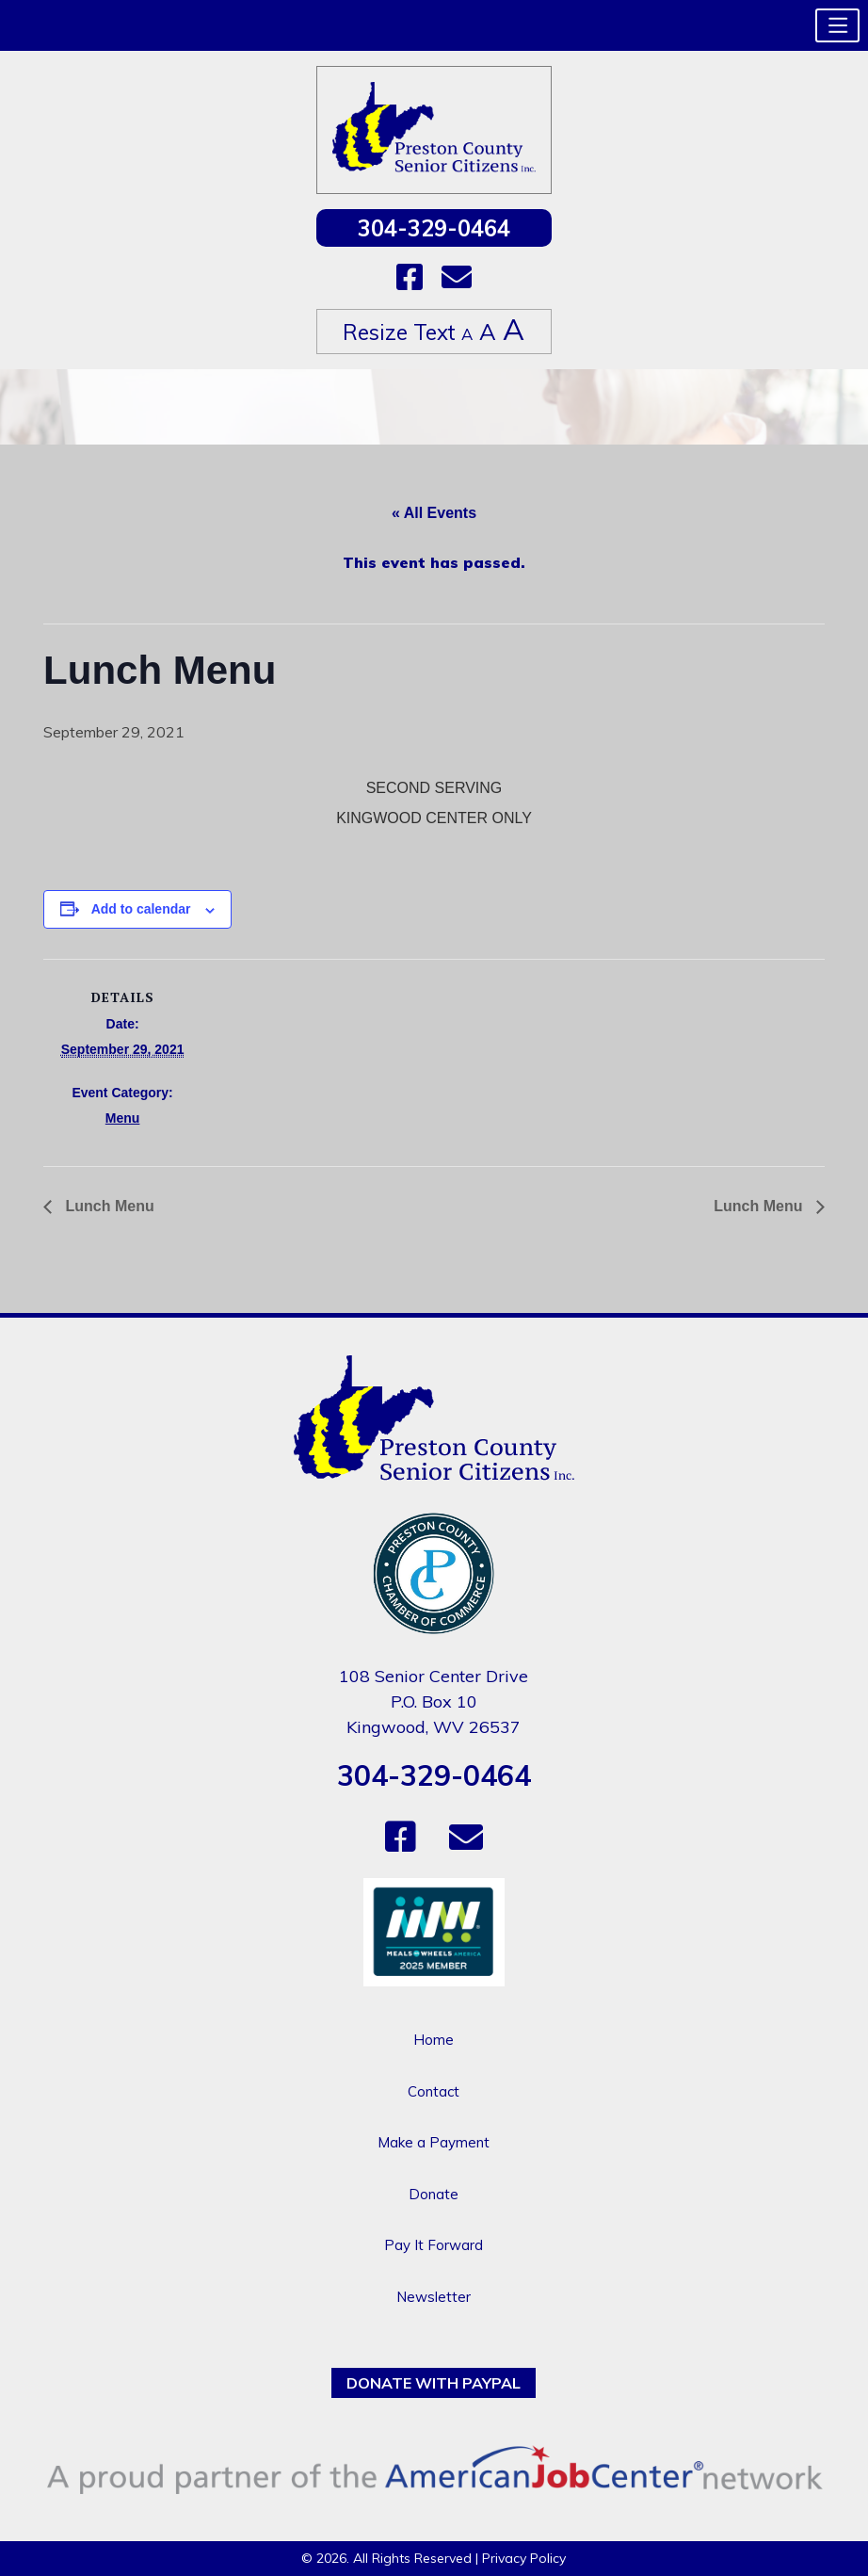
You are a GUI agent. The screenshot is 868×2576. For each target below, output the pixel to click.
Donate (433, 2194)
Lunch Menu (107, 1206)
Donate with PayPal (433, 2382)
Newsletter (433, 2297)
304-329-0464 (434, 228)
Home (433, 2040)
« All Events (434, 513)
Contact (433, 2091)
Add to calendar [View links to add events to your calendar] (141, 908)
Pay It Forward (433, 2245)
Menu (122, 1118)
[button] (837, 25)
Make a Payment (434, 2142)
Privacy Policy (524, 2558)
